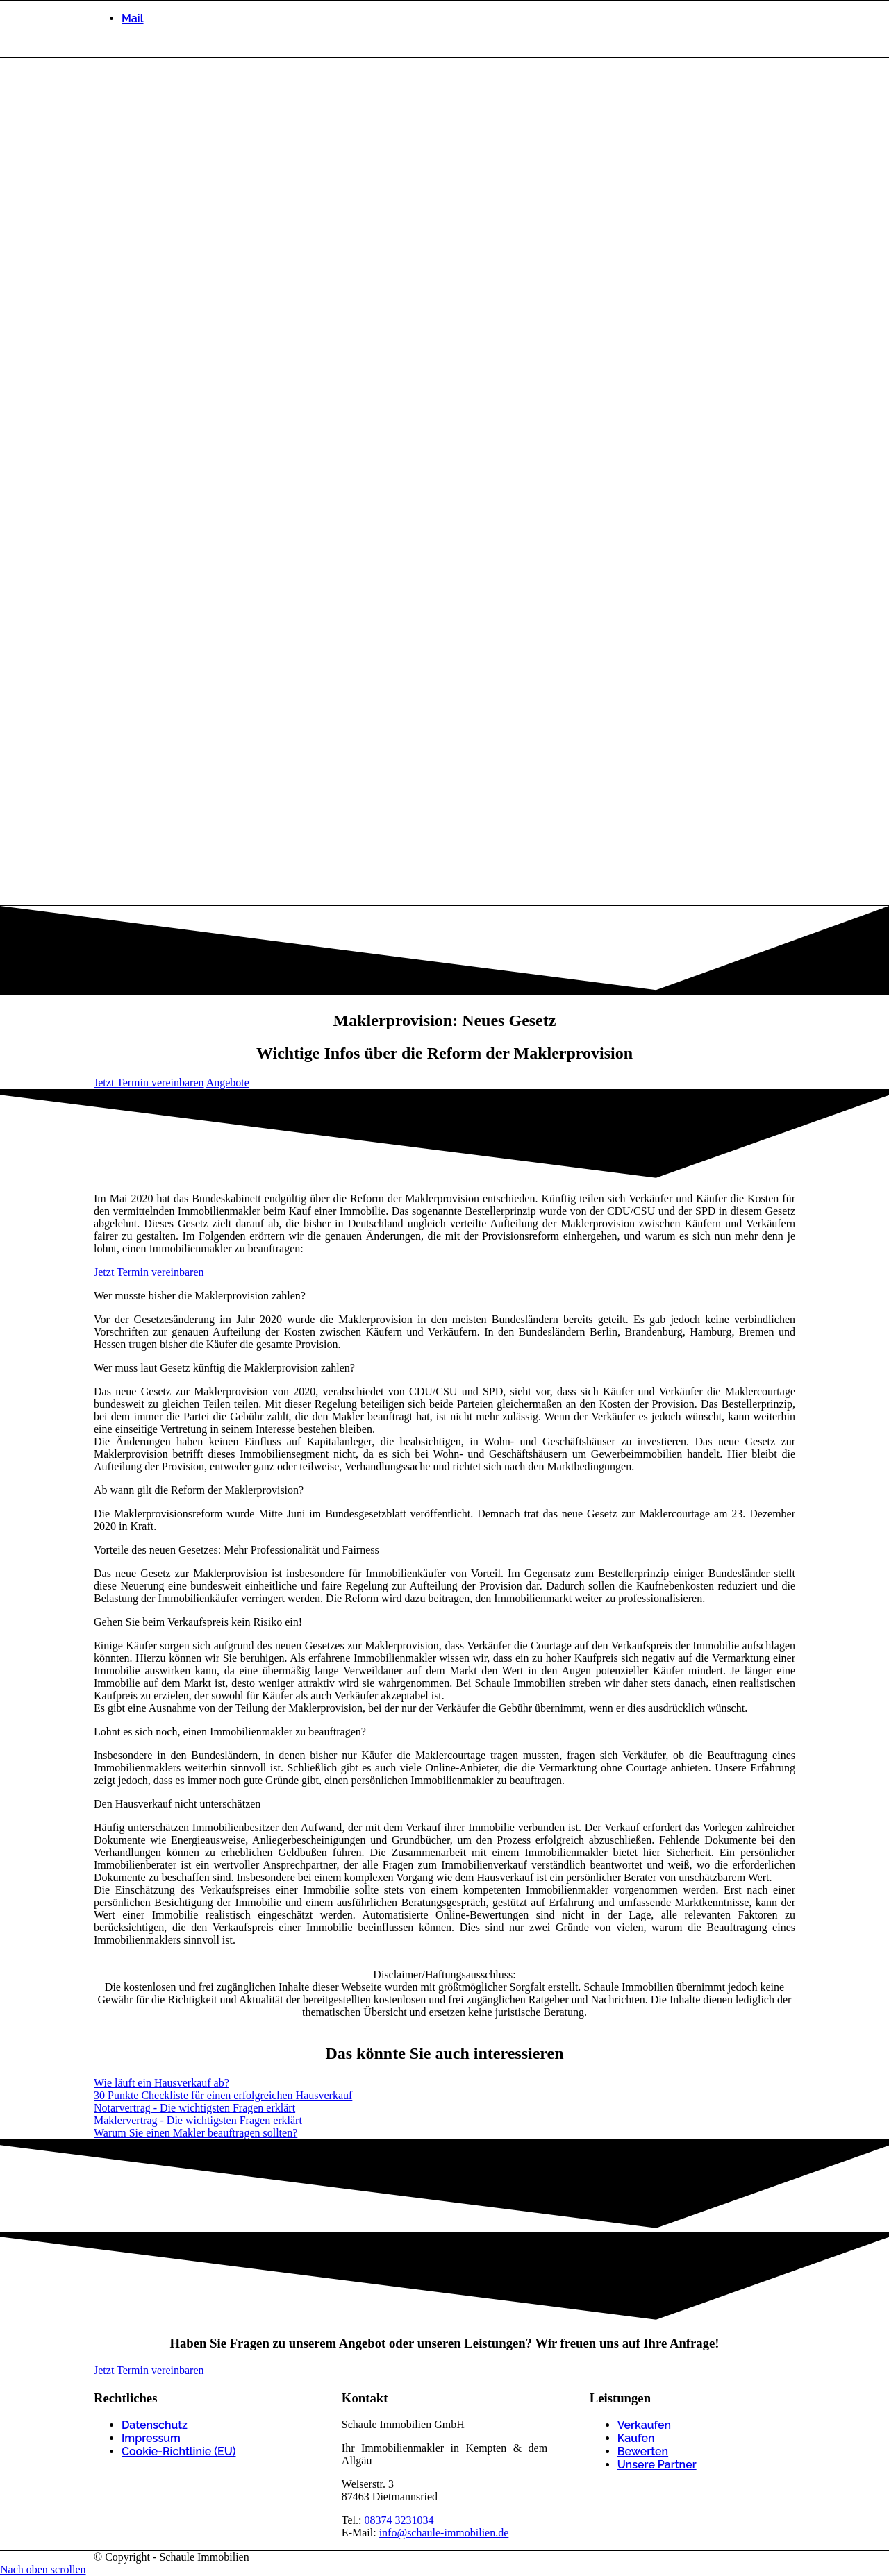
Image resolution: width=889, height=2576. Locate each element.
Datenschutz (155, 2425)
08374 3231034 (399, 2520)
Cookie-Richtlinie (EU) (179, 2451)
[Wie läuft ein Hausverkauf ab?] (161, 2083)
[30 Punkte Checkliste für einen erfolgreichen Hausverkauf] (223, 2095)
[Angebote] (227, 1082)
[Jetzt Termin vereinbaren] (149, 1082)
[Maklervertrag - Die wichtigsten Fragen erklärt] (198, 2120)
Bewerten (642, 2451)
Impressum (151, 2438)
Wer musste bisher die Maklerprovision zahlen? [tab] (200, 1296)
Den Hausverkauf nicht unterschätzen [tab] (177, 1804)
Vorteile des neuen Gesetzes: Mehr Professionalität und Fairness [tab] (236, 1550)
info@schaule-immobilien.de (444, 2533)
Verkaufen (644, 2425)
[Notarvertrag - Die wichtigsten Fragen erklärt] (194, 2108)
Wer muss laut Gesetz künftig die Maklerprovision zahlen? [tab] (224, 1368)
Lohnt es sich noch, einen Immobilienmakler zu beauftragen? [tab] (230, 1731)
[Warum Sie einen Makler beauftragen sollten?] (195, 2133)
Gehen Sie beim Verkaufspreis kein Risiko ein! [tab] (198, 1622)
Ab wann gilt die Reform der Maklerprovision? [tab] (199, 1490)
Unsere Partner (657, 2464)
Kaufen (636, 2438)
